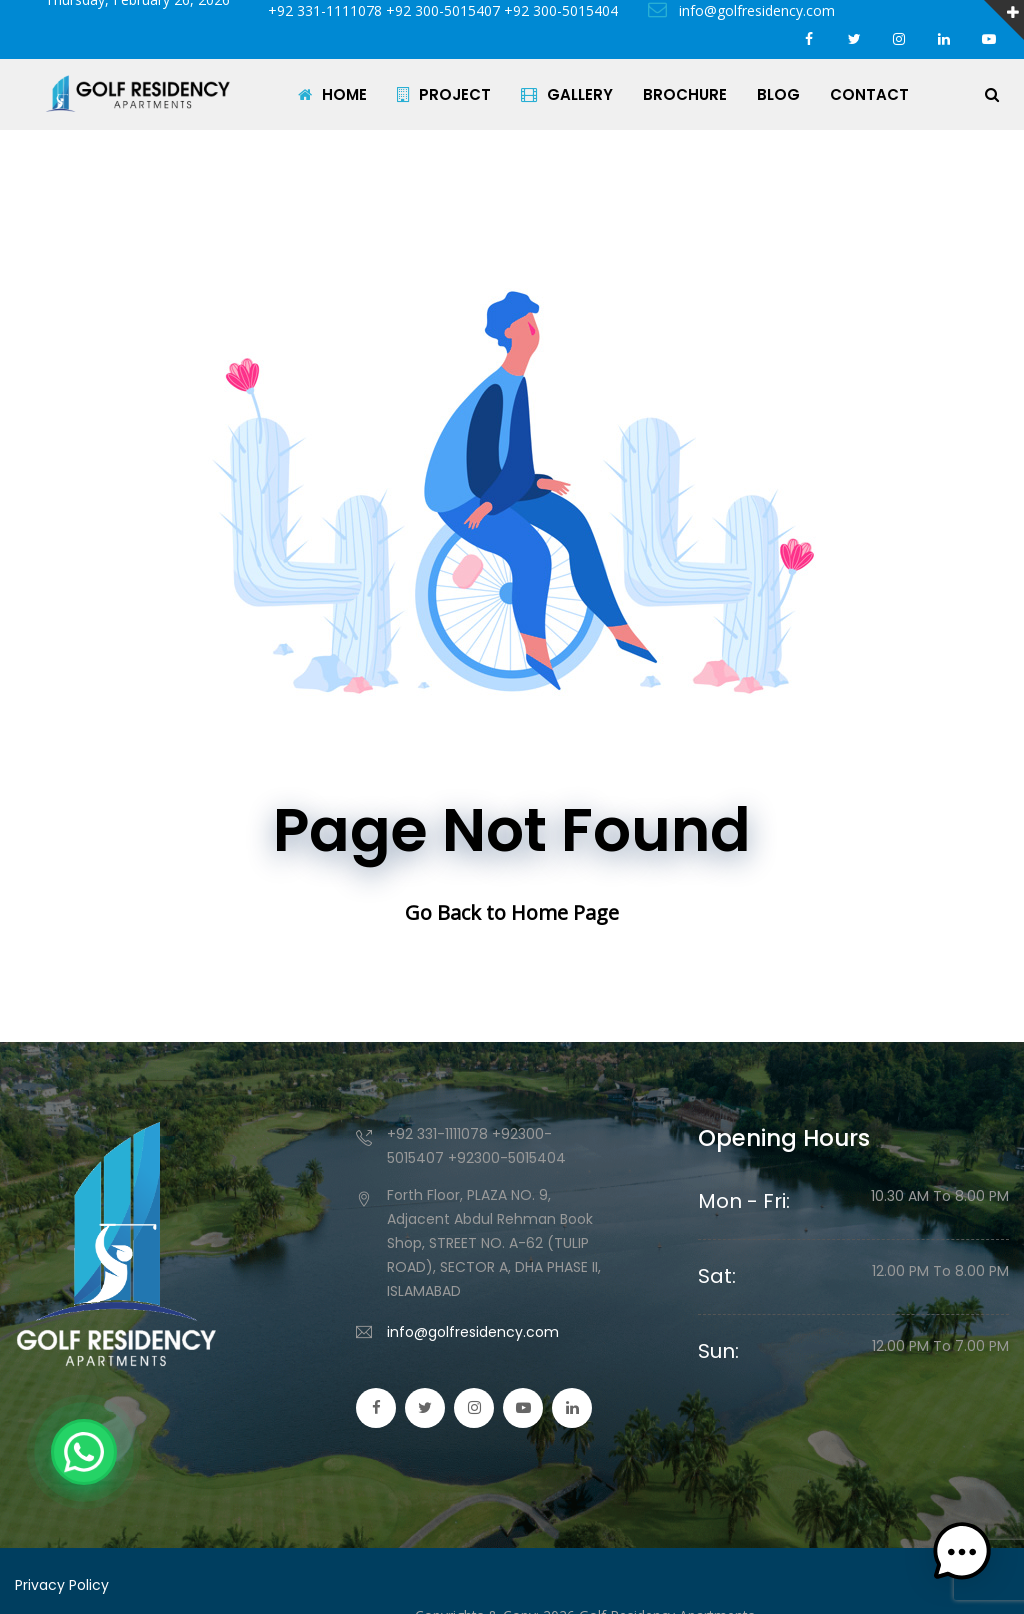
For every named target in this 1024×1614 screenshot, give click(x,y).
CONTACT (869, 94)
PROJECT (444, 94)
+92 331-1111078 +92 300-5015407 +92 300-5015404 (439, 10)
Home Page (565, 912)
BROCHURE (685, 94)
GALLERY (567, 94)
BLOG (778, 94)
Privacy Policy (62, 1585)
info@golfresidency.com (741, 10)
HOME (332, 94)
